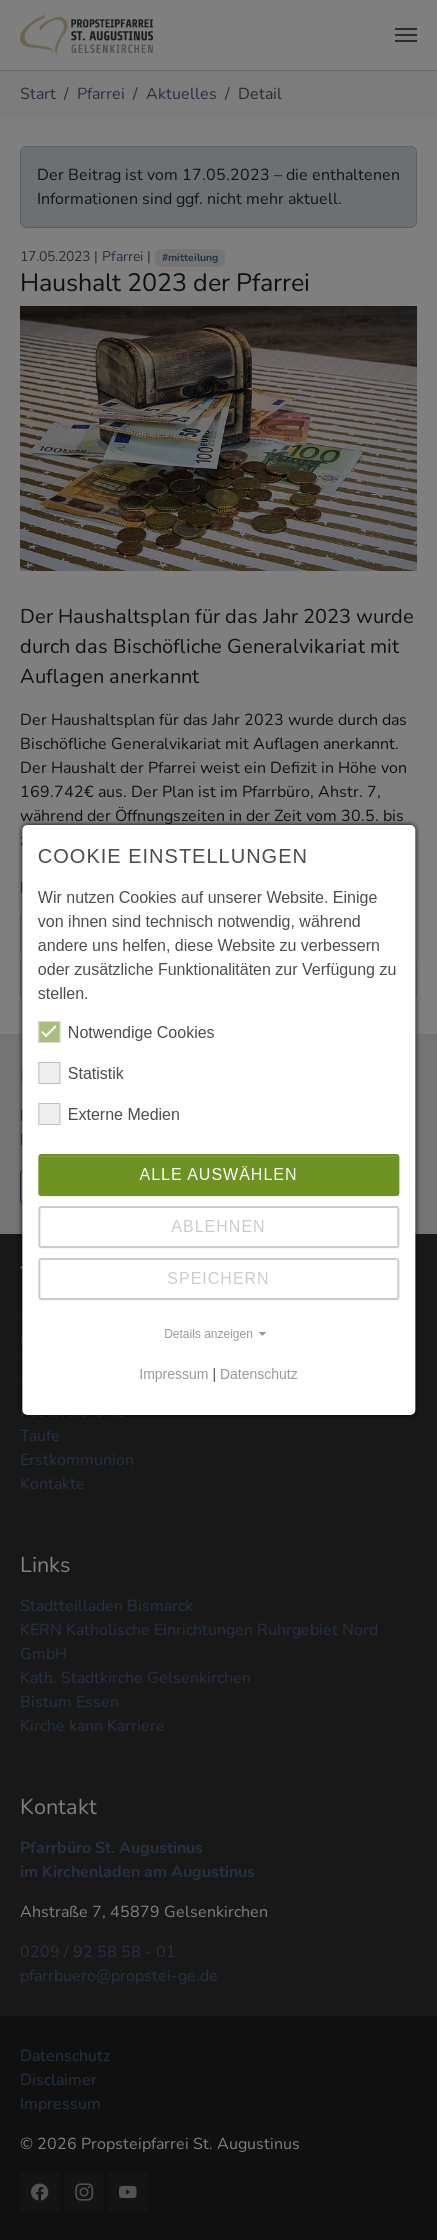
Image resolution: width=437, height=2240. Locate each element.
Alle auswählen (218, 1174)
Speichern (218, 1278)
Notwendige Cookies (126, 1032)
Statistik (81, 1073)
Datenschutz (259, 1374)
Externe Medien (109, 1114)
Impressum (173, 1374)
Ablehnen (218, 1226)
